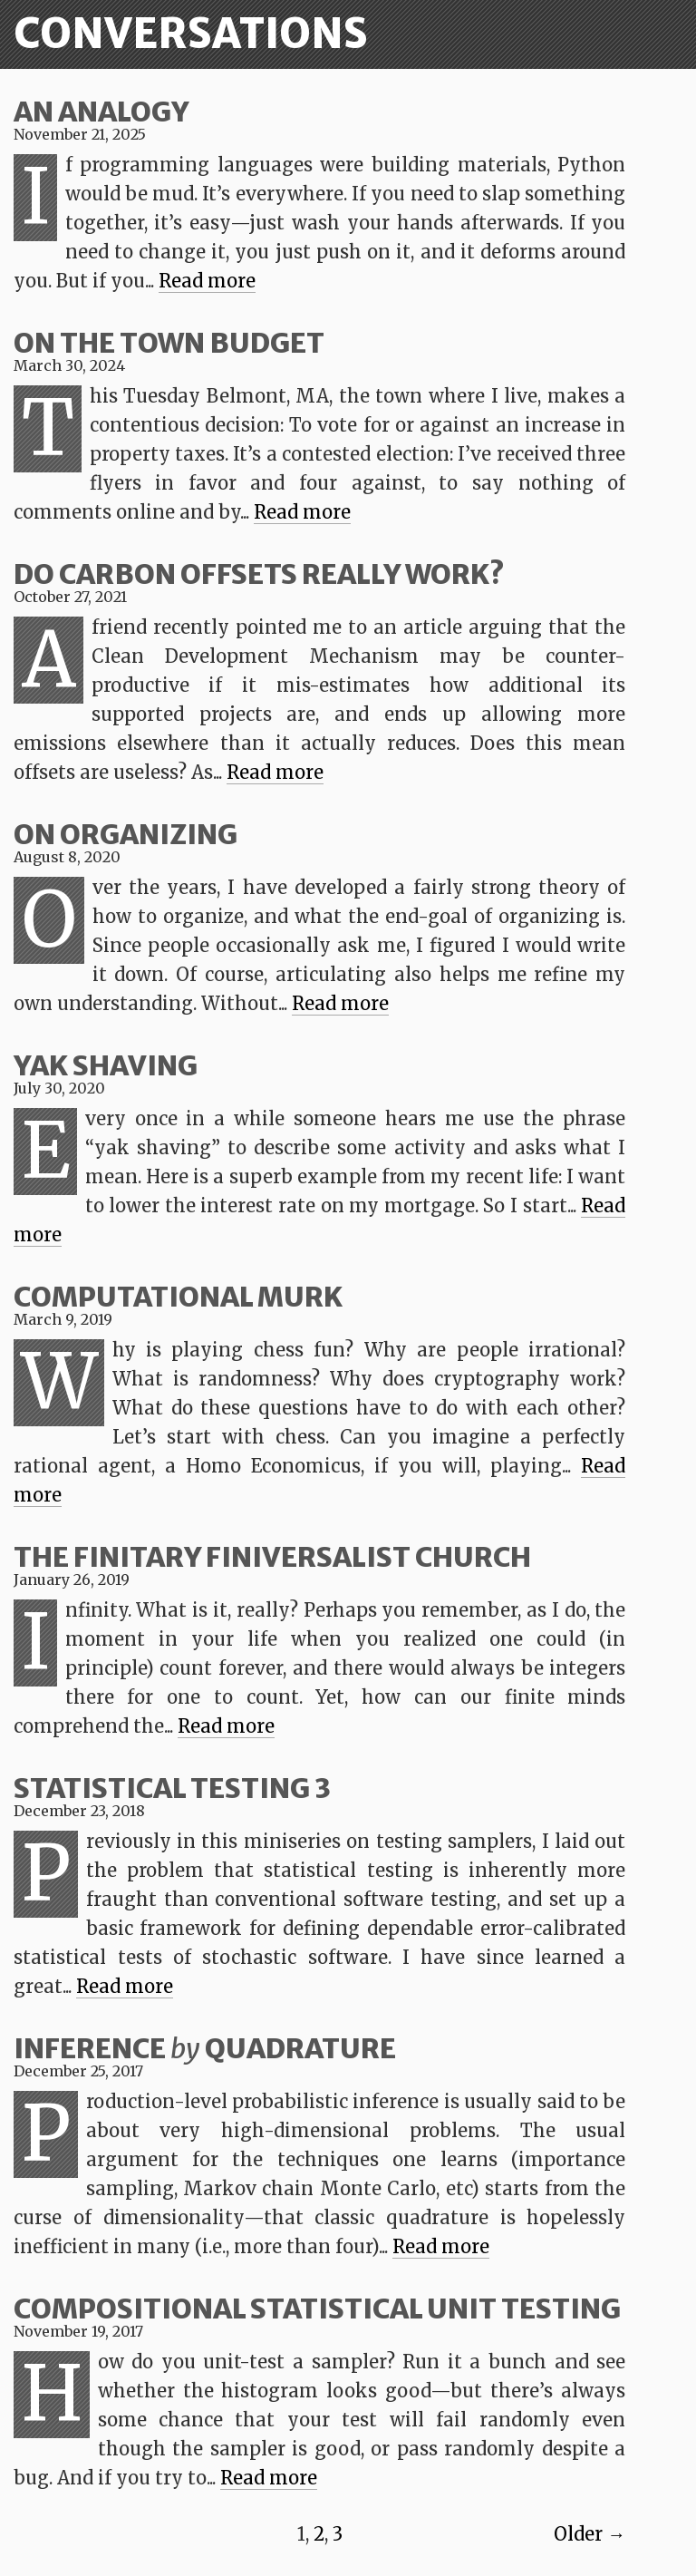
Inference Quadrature (205, 2048)
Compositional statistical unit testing (317, 2308)
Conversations (191, 33)
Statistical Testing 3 (172, 1788)
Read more (207, 280)
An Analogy (101, 111)
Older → (589, 2534)
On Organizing (125, 834)
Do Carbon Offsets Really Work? (259, 574)
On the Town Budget (169, 343)
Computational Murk (178, 1296)
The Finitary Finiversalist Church (272, 1557)
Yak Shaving (106, 1065)
